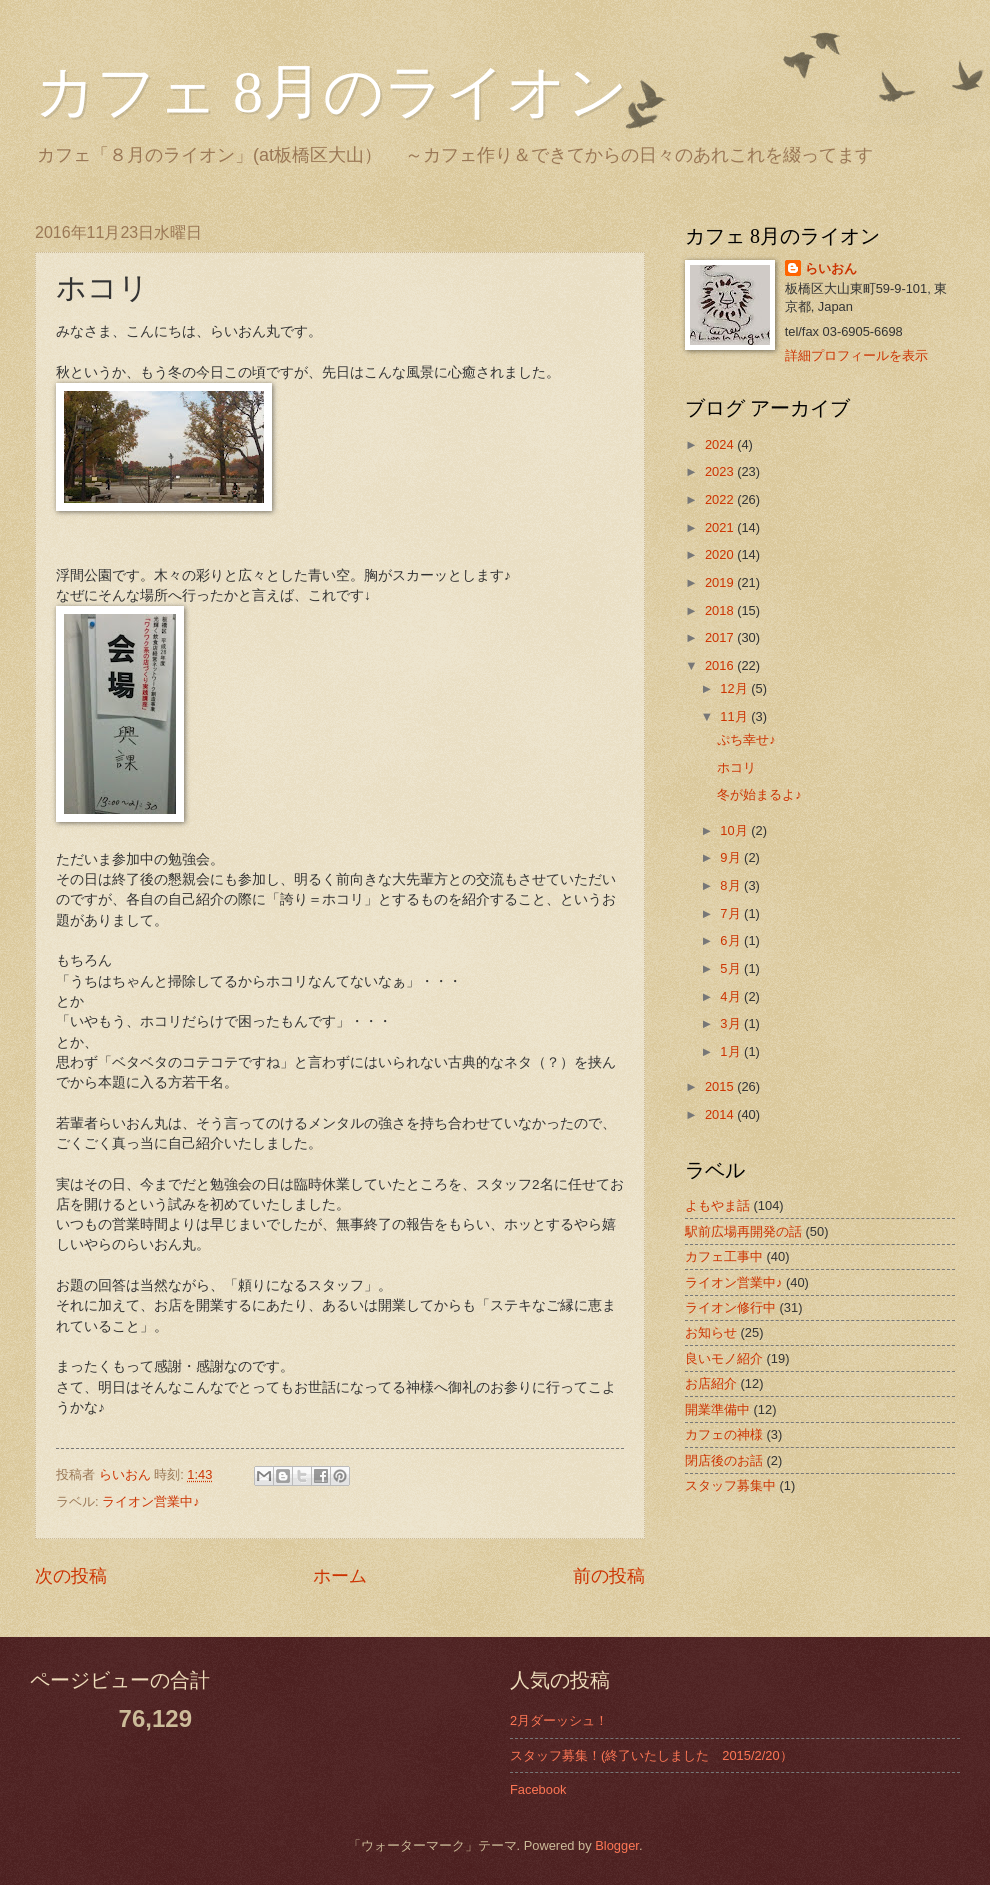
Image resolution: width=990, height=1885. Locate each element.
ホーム (340, 1576)
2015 (721, 1086)
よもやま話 (717, 1205)
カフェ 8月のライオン (331, 92)
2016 (721, 665)
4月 (732, 996)
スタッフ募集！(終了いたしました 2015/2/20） (651, 1755)
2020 (721, 554)
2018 (721, 610)
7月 (732, 913)
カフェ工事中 (724, 1256)
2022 (721, 499)
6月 (732, 940)
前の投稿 (609, 1576)
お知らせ (711, 1332)
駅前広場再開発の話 (743, 1231)
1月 (732, 1051)
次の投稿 (71, 1576)
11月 (735, 716)
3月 (732, 1023)
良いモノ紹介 (724, 1358)
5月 (732, 968)
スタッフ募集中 (730, 1485)
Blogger (617, 1845)
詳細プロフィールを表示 (856, 355)
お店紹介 (711, 1383)
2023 (721, 471)
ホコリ (736, 767)
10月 (735, 830)
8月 (732, 885)
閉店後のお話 (724, 1460)
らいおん (831, 268)
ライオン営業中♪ (150, 1501)
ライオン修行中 (730, 1307)
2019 (721, 582)
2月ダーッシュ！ (559, 1720)
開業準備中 (717, 1409)
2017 (721, 637)
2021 (721, 527)
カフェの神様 (724, 1434)
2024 (721, 444)
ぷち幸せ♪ (746, 739)
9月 (732, 857)
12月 (735, 688)
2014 (721, 1114)
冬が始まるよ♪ (759, 794)
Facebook (538, 1789)
